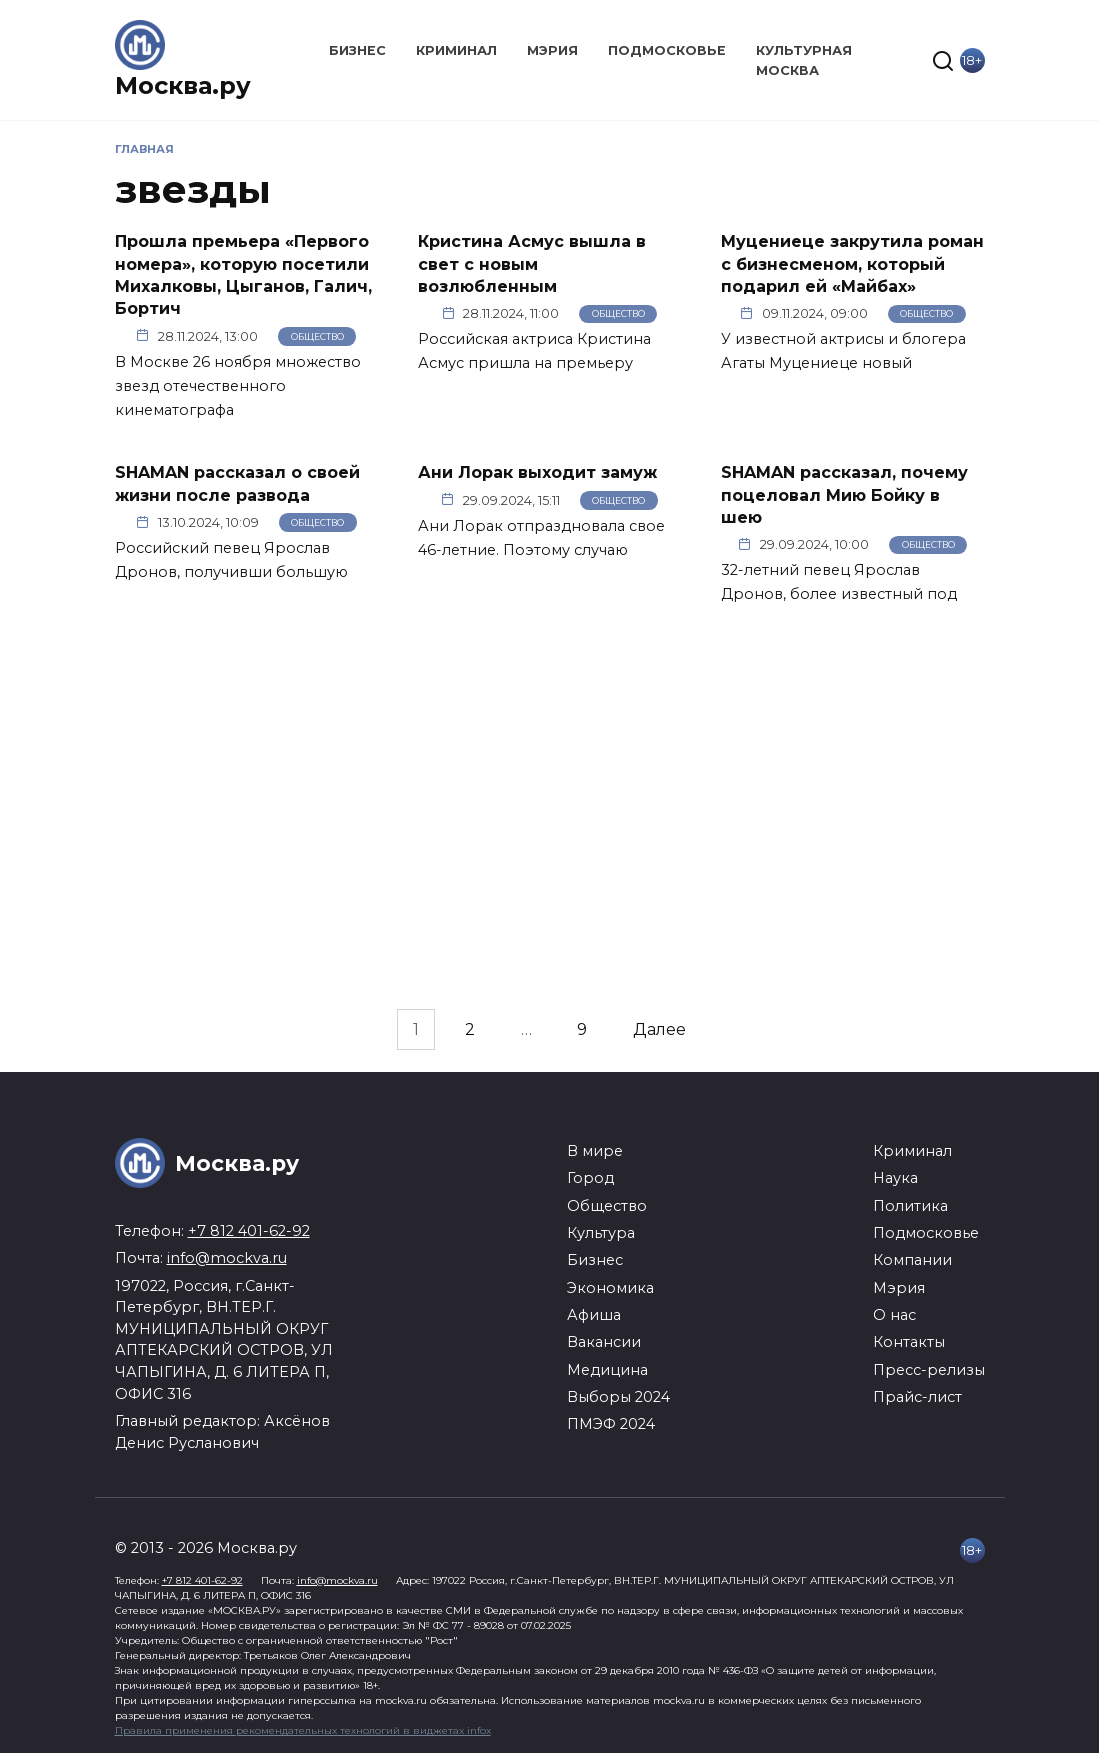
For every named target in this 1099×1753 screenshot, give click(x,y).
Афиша (594, 1315)
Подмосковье (667, 50)
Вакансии (604, 1342)
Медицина (607, 1370)
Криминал (456, 50)
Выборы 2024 (618, 1397)
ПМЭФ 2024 (611, 1424)
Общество (317, 336)
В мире (595, 1151)
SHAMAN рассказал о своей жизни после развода (237, 483)
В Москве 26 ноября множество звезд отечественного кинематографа (238, 386)
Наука (895, 1178)
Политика (910, 1206)
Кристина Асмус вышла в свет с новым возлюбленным (532, 264)
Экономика (610, 1288)
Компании (912, 1260)
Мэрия (552, 50)
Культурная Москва (804, 60)
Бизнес (357, 50)
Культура (601, 1233)
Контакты (909, 1342)
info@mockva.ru (227, 1258)
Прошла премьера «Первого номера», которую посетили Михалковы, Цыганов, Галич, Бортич (243, 275)
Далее (659, 1029)
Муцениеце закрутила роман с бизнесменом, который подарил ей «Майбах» (852, 264)
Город (590, 1178)
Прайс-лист (917, 1397)
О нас (894, 1315)
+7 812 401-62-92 (249, 1231)
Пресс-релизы (929, 1370)
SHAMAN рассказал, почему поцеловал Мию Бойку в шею (844, 495)
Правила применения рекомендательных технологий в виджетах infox (303, 1730)
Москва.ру (183, 85)
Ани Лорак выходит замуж (537, 472)
